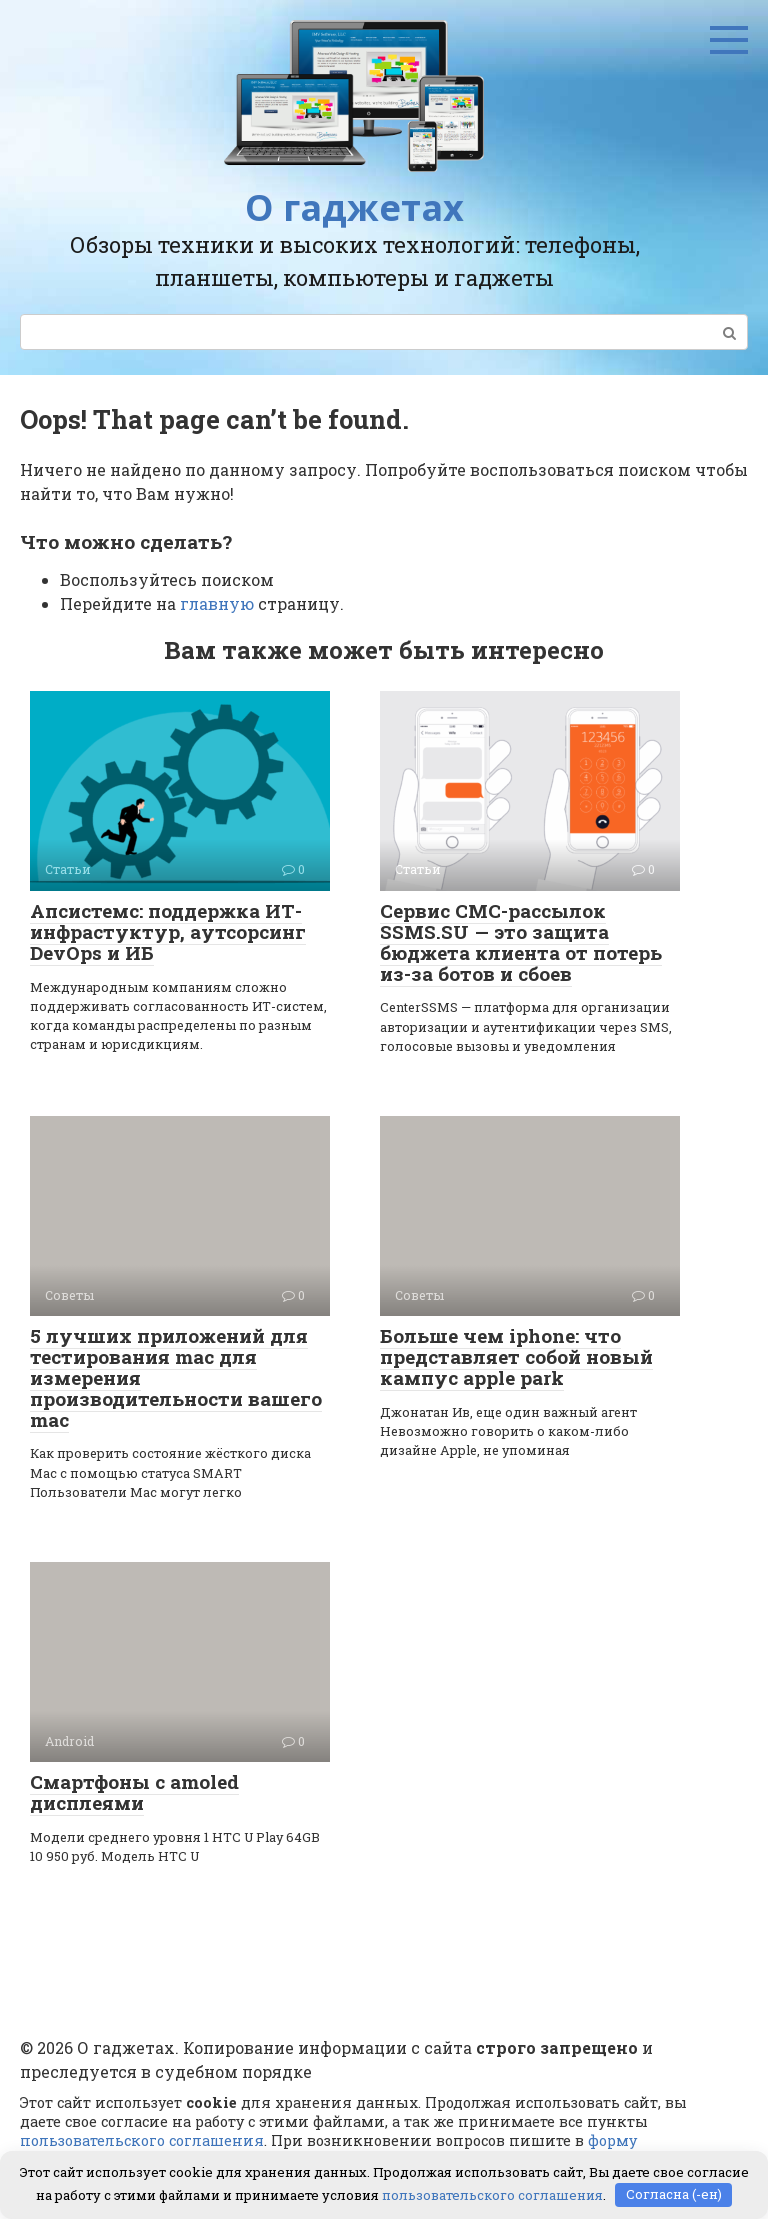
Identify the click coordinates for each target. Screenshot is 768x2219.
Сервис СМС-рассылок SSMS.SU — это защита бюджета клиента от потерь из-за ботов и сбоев (521, 942)
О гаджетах (354, 207)
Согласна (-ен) (674, 2194)
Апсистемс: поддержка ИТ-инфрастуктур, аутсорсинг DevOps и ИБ (168, 931)
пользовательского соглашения (142, 2140)
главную (217, 603)
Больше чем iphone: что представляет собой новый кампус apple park (516, 1356)
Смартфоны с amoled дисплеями (134, 1792)
